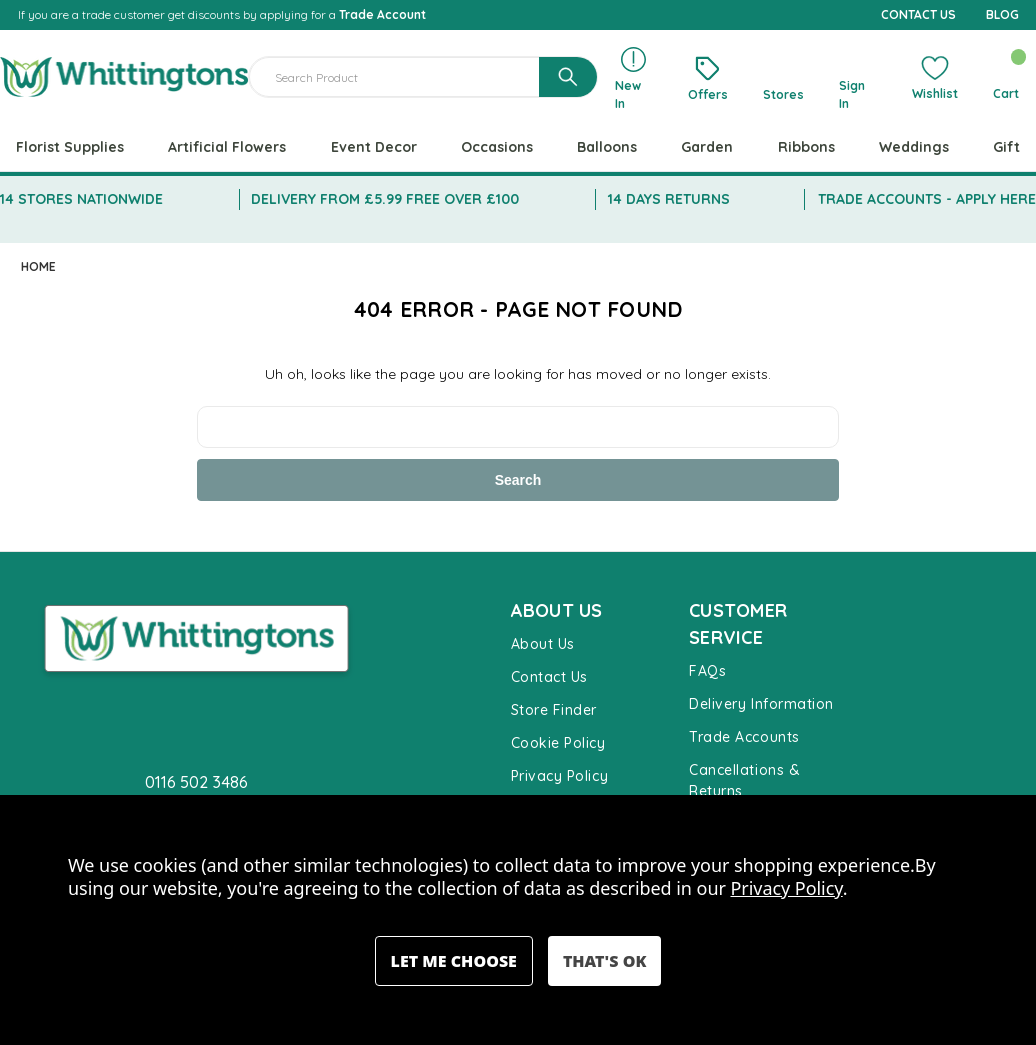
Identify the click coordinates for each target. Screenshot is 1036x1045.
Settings (454, 961)
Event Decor (374, 147)
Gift (1006, 147)
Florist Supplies (70, 147)
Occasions (497, 147)
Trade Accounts (744, 737)
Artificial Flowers (227, 147)
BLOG (1002, 14)
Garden (707, 147)
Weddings (914, 147)
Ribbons (806, 147)
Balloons (607, 147)
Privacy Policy (560, 776)
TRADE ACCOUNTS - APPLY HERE (927, 199)
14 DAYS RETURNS (669, 199)
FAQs (707, 671)
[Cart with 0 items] (1005, 77)
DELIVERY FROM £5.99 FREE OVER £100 (385, 199)
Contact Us (549, 677)
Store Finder (554, 710)
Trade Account (382, 14)
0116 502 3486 (196, 782)
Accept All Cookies (604, 961)
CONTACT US (918, 14)
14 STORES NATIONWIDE (81, 199)
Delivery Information (761, 704)
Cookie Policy (558, 743)
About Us (543, 644)
